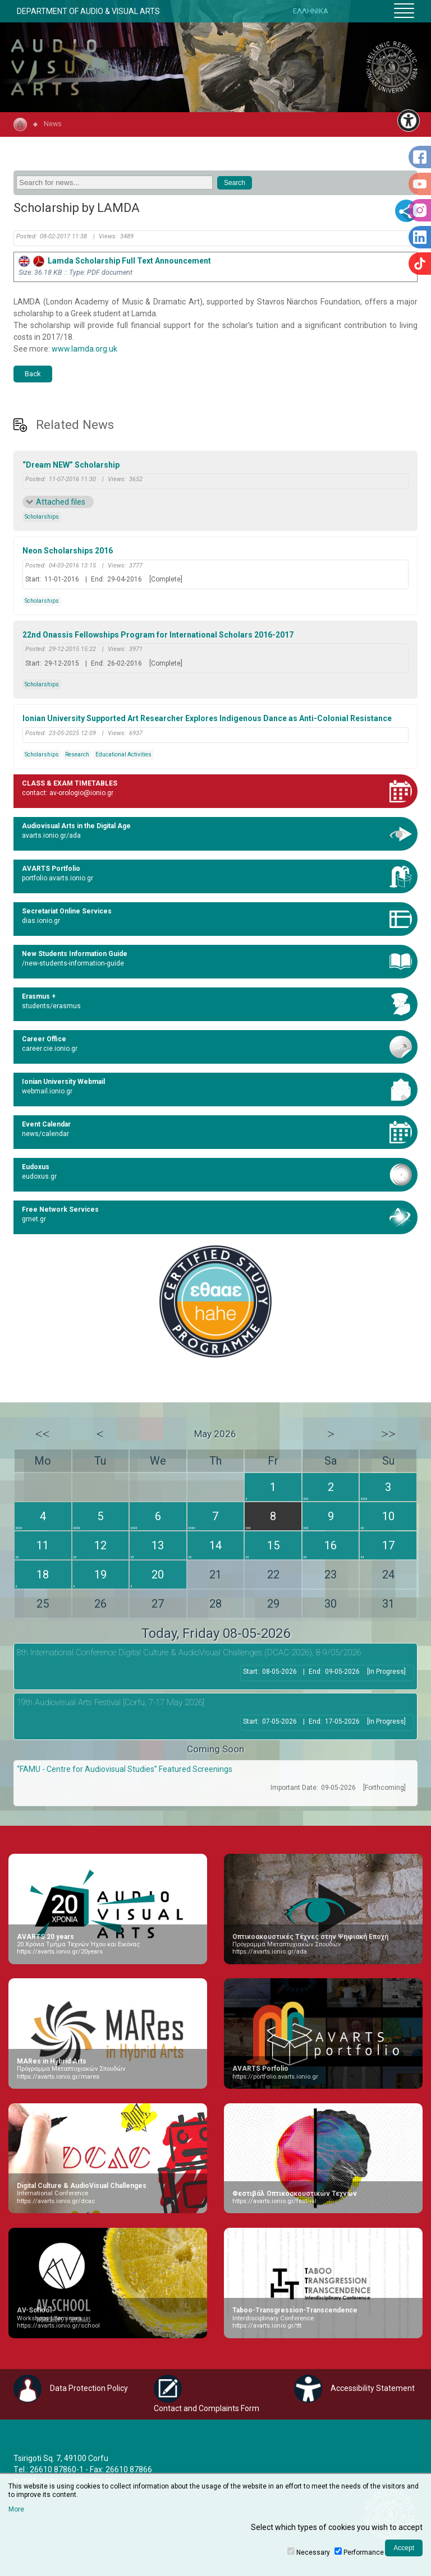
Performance (363, 2552)
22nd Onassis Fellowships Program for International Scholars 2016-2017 (158, 634)
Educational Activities (123, 754)
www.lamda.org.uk (84, 348)
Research (77, 754)
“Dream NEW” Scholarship (71, 464)
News (53, 123)
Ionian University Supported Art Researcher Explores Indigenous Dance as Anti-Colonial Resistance (207, 718)
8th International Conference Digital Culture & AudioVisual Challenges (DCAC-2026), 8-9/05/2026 (189, 1652)
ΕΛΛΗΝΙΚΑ (310, 11)
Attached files (60, 501)
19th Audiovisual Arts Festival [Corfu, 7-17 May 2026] (110, 1702)
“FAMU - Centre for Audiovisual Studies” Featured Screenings (124, 1769)
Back (33, 374)
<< (42, 1433)
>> (388, 1433)
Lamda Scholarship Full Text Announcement (115, 260)
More (16, 2509)
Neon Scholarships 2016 (67, 550)
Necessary (313, 2552)
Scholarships (42, 517)
